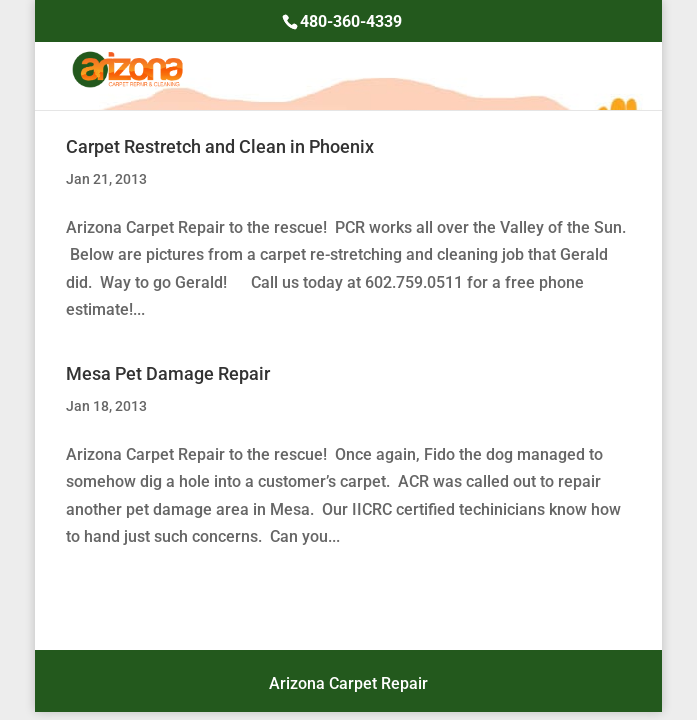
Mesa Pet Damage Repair (168, 373)
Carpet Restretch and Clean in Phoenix (220, 146)
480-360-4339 (351, 21)
